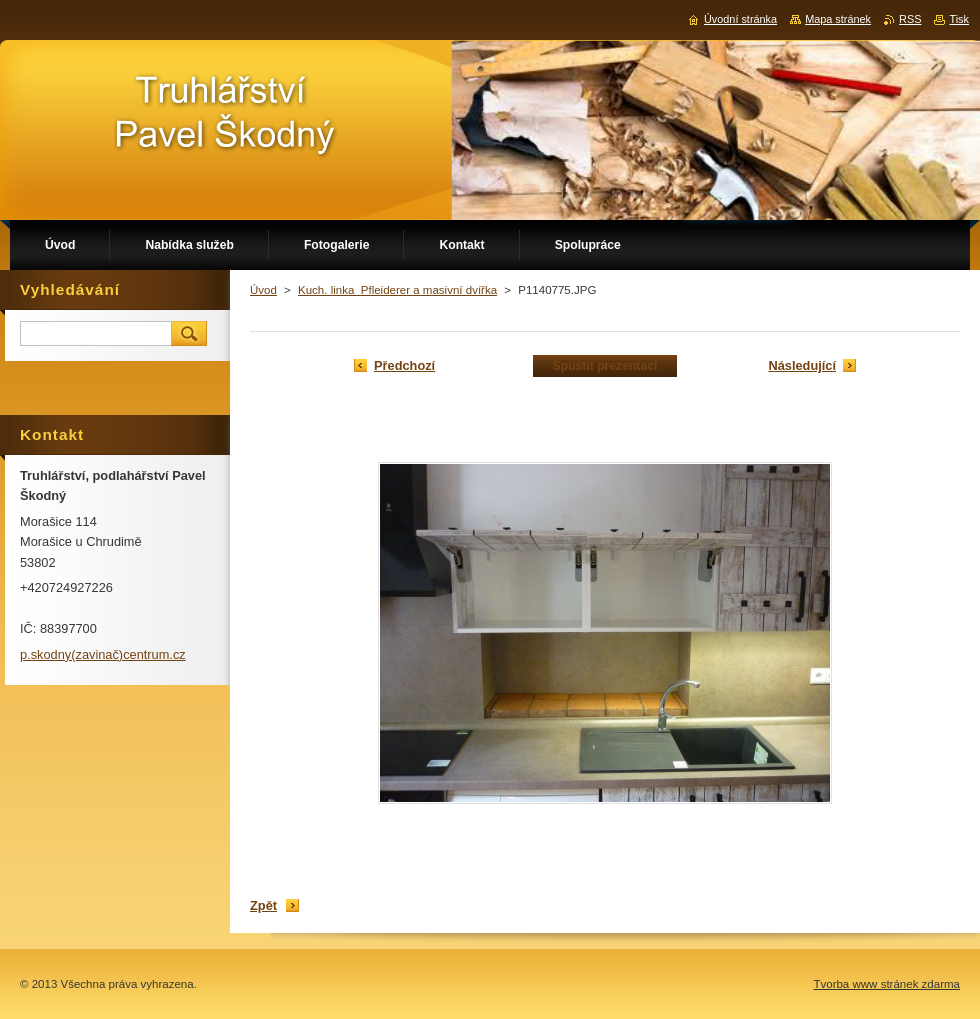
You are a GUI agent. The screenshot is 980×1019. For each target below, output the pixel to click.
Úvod (263, 290)
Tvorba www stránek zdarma (886, 984)
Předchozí (404, 365)
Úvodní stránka (740, 19)
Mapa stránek (838, 19)
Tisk (959, 19)
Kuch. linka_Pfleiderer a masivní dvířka (397, 290)
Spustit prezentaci (605, 366)
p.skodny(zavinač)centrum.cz (103, 654)
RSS (910, 19)
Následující (802, 365)
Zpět (263, 905)
